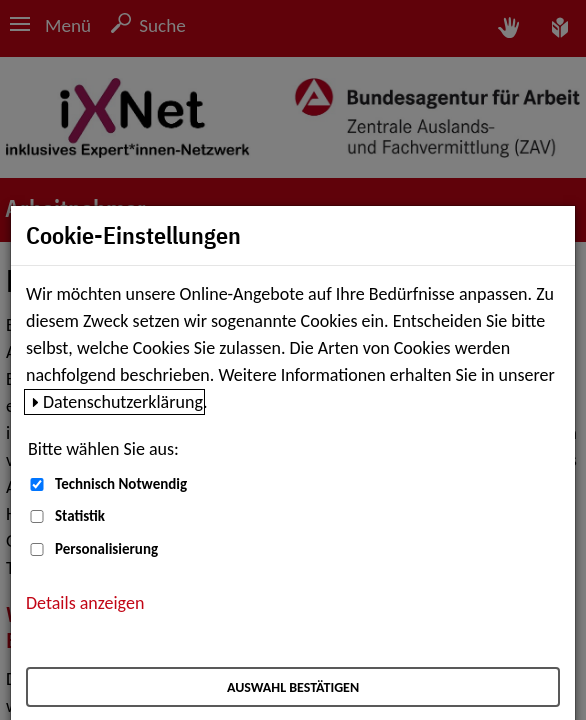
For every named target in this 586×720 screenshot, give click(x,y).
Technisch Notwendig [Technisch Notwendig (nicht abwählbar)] (121, 484)
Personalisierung (106, 549)
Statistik (80, 516)
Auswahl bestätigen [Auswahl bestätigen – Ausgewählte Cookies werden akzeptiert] (293, 687)
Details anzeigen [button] (85, 603)
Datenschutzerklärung (123, 402)
